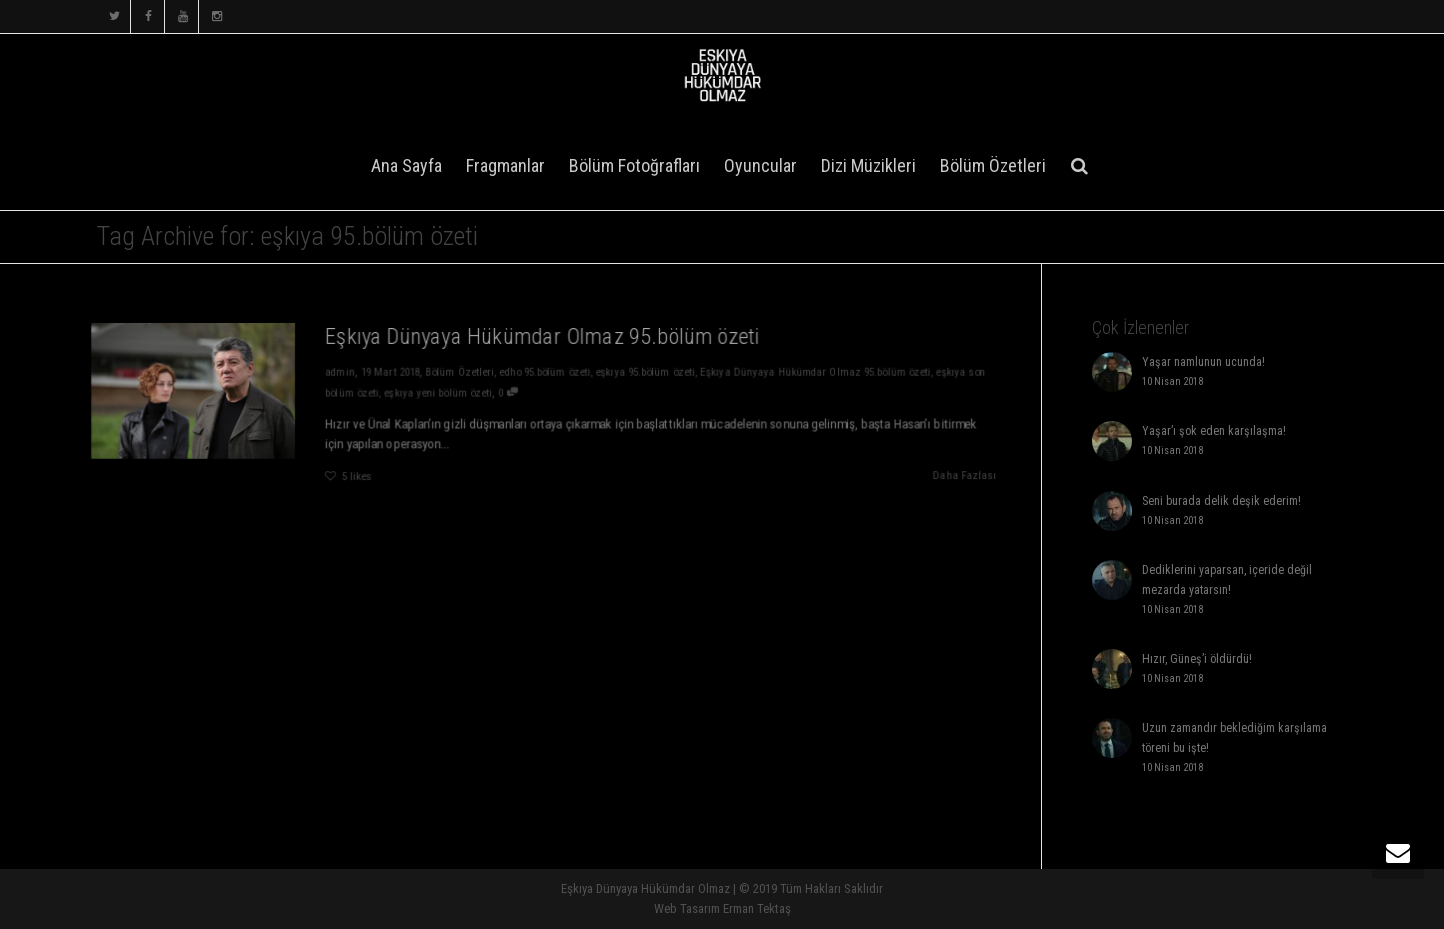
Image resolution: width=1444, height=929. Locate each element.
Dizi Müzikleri (868, 165)
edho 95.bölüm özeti (545, 371)
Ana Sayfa (406, 165)
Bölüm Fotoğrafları (634, 165)
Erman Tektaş (757, 908)
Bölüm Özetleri (993, 165)
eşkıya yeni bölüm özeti (436, 392)
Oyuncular (760, 165)
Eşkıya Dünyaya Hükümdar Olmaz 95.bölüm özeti (542, 335)
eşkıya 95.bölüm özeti (647, 371)
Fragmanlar (505, 165)
